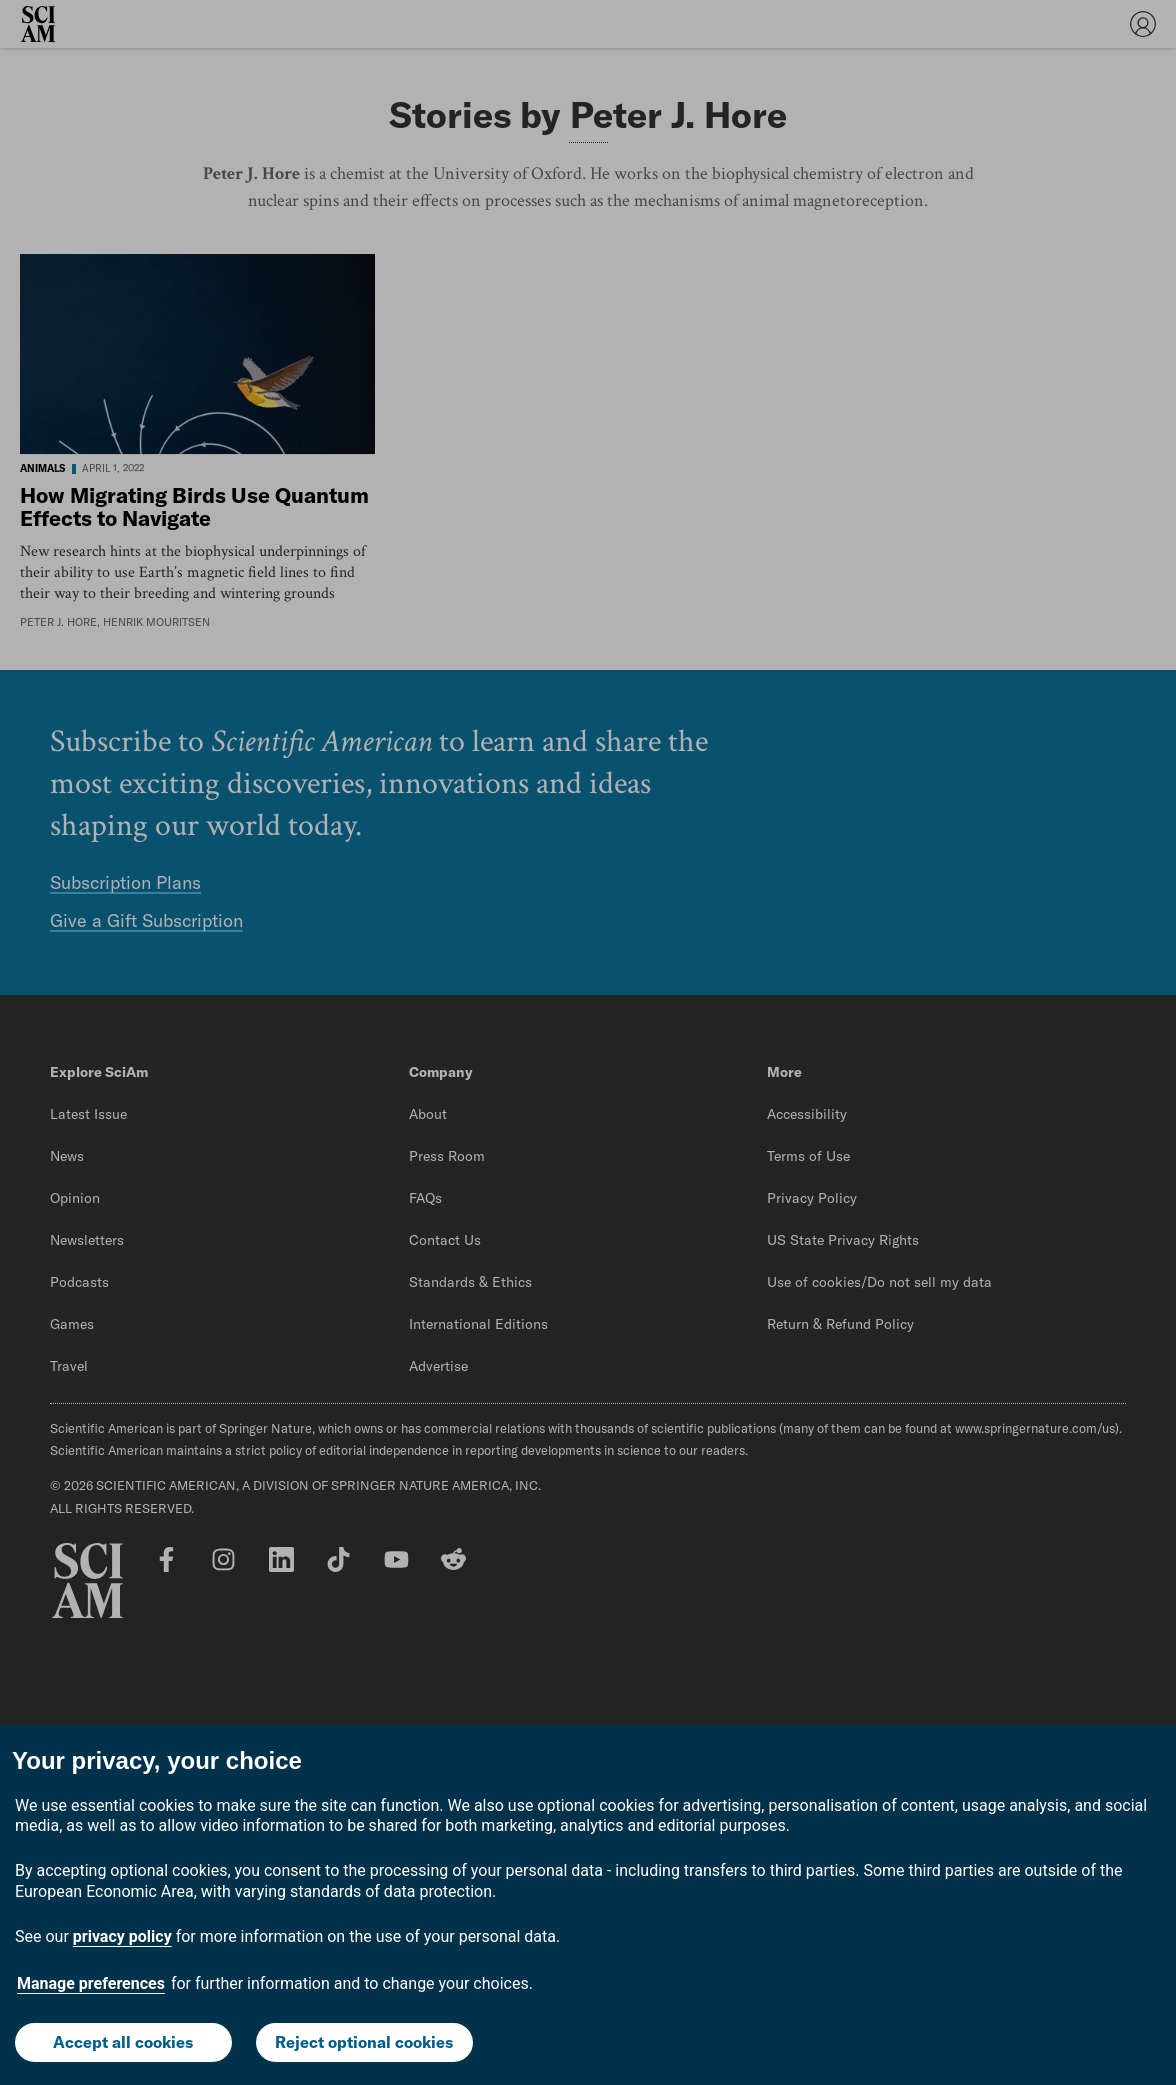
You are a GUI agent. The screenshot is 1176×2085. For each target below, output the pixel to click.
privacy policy (122, 1936)
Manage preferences (91, 1983)
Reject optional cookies (364, 2042)
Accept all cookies (123, 2042)
